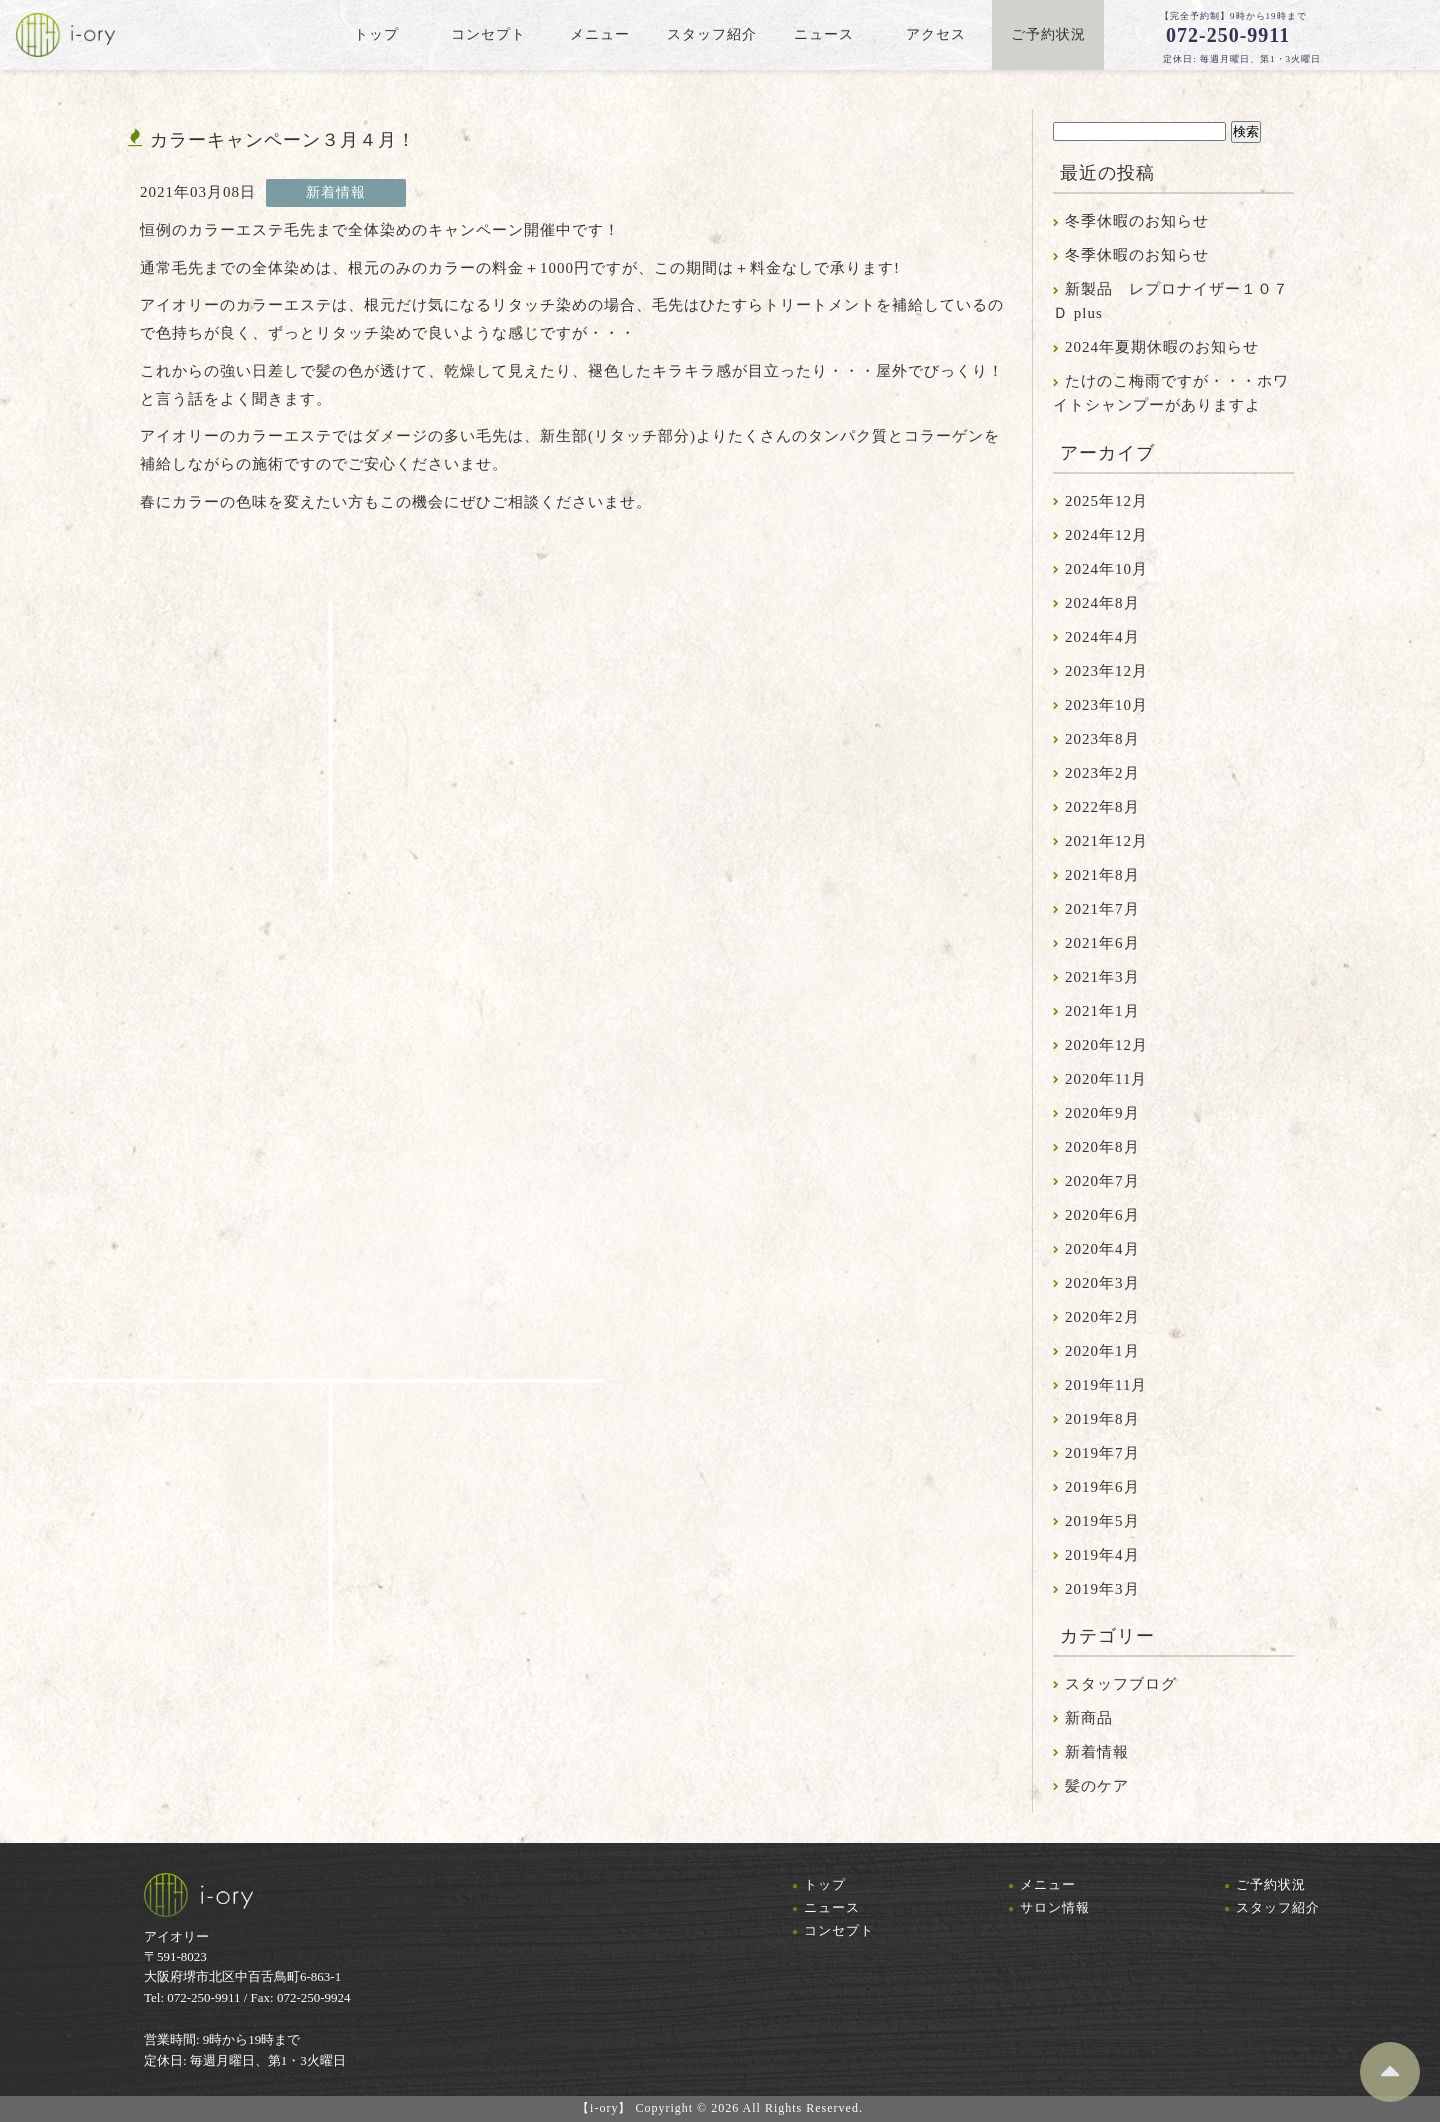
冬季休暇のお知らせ (1137, 221)
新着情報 (1097, 1752)
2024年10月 (1106, 569)
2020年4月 (1102, 1249)
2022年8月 (1102, 807)
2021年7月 (1102, 909)
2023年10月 (1106, 705)
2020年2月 (1102, 1317)
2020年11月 (1106, 1079)
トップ (825, 1884)
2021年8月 (1102, 875)
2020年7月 (1102, 1181)
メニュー (1048, 1884)
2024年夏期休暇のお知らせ (1162, 347)
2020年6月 (1102, 1215)
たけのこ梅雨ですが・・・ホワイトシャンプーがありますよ (1171, 393)
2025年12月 (1106, 501)
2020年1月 (1102, 1351)
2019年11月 (1106, 1385)
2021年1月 (1102, 1011)
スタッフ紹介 (1278, 1907)
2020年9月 (1102, 1113)
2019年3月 (1102, 1589)
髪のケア (1097, 1786)
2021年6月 (1102, 943)
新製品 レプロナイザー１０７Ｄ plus (1171, 301)
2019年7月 (1102, 1453)
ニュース (832, 1907)
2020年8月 (1102, 1147)
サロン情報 (1055, 1907)
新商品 (1089, 1718)
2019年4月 (1102, 1555)
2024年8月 (1102, 603)
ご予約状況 (1271, 1884)
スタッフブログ (1121, 1684)
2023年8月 (1102, 739)
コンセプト (839, 1930)
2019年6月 (1102, 1487)
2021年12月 (1106, 841)
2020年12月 (1106, 1045)
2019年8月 (1102, 1419)
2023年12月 (1106, 671)
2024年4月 (1102, 637)
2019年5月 (1102, 1521)
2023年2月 (1102, 773)
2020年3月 (1102, 1283)
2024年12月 (1106, 535)
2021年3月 (1102, 977)
